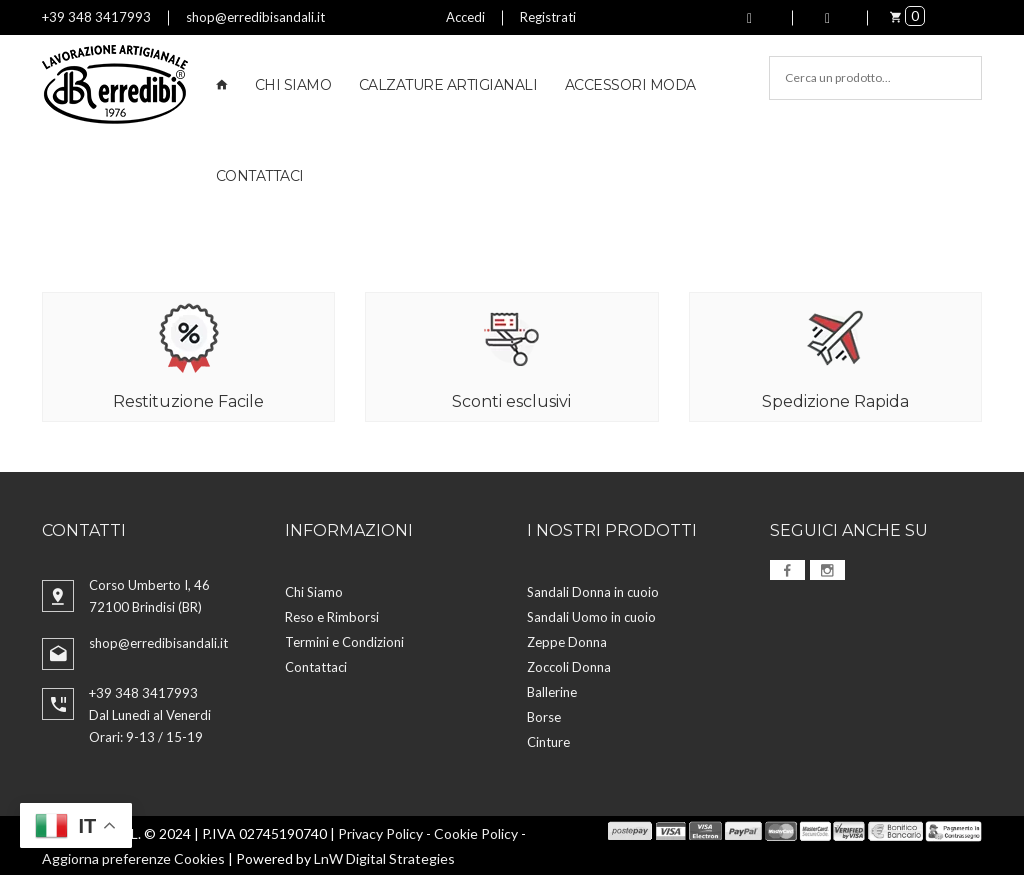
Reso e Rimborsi (332, 616)
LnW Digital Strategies (384, 857)
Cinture (548, 741)
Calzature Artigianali (448, 85)
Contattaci (260, 176)
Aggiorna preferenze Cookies (133, 857)
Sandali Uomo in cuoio (591, 616)
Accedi (465, 17)
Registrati (548, 17)
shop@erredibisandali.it (255, 17)
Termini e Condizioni (344, 641)
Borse (544, 716)
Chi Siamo (293, 85)
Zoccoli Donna (569, 666)
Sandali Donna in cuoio (593, 591)
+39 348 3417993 (96, 17)
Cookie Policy (476, 832)
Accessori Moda (630, 85)
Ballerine (552, 691)
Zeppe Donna (567, 641)
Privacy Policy (380, 832)
